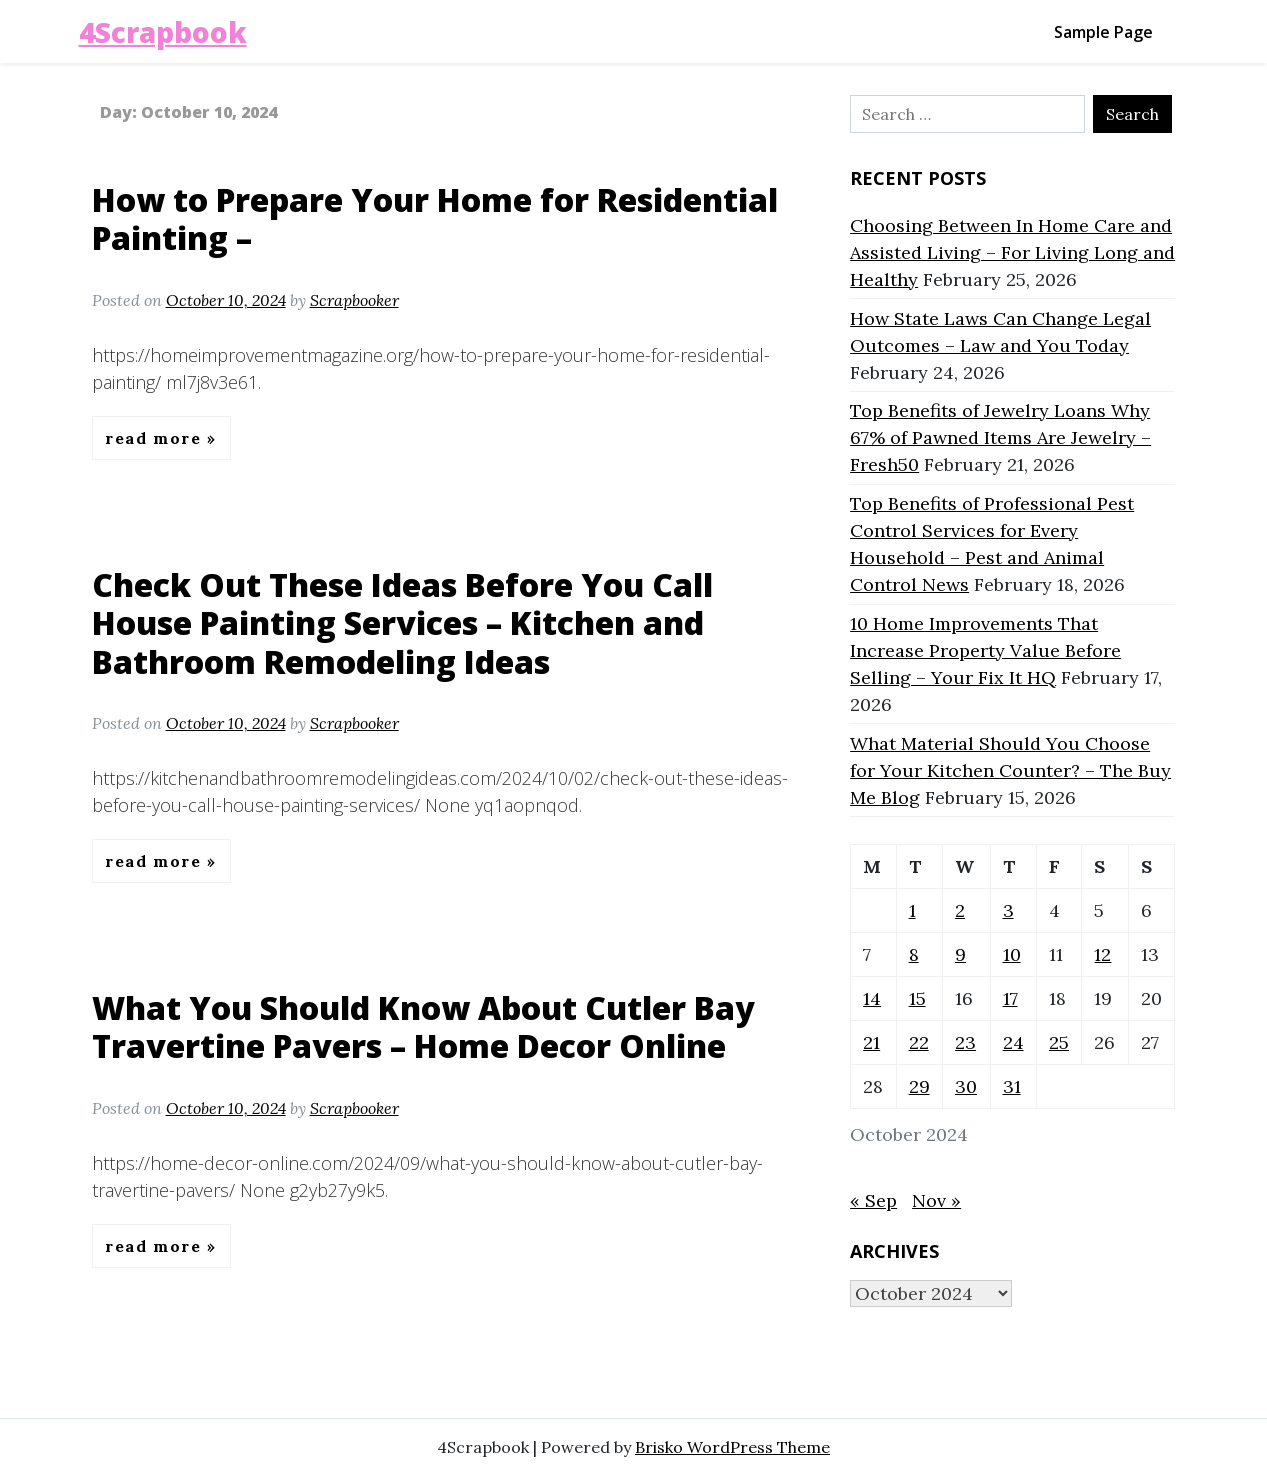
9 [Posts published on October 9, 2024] (960, 954)
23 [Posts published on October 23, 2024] (965, 1042)
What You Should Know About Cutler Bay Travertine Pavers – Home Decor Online (423, 1026)
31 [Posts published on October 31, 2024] (1012, 1086)
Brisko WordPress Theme (732, 1447)
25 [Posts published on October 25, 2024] (1059, 1042)
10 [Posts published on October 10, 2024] (1012, 954)
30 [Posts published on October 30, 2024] (966, 1086)
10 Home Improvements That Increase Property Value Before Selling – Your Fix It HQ (985, 650)
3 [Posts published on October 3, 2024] (1008, 910)
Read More (156, 438)
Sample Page (1103, 32)
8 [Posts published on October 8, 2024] (914, 954)
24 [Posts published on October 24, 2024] (1013, 1042)
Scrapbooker (354, 300)
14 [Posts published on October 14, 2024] (872, 998)
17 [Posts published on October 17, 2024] (1010, 998)
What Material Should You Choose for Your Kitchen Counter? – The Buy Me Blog (1010, 770)
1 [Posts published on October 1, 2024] (912, 910)
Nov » (936, 1200)
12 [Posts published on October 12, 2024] (1102, 954)
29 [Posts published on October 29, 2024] (919, 1086)
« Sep (873, 1200)
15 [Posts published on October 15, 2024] (917, 998)
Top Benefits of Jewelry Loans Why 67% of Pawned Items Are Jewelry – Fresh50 (1000, 437)
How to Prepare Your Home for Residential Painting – (435, 218)
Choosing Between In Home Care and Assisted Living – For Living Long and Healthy (1012, 252)
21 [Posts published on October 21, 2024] (871, 1042)
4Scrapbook (163, 32)
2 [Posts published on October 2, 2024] (960, 910)
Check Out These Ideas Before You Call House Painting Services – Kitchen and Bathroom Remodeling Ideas (402, 623)
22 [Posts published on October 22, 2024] (919, 1042)
